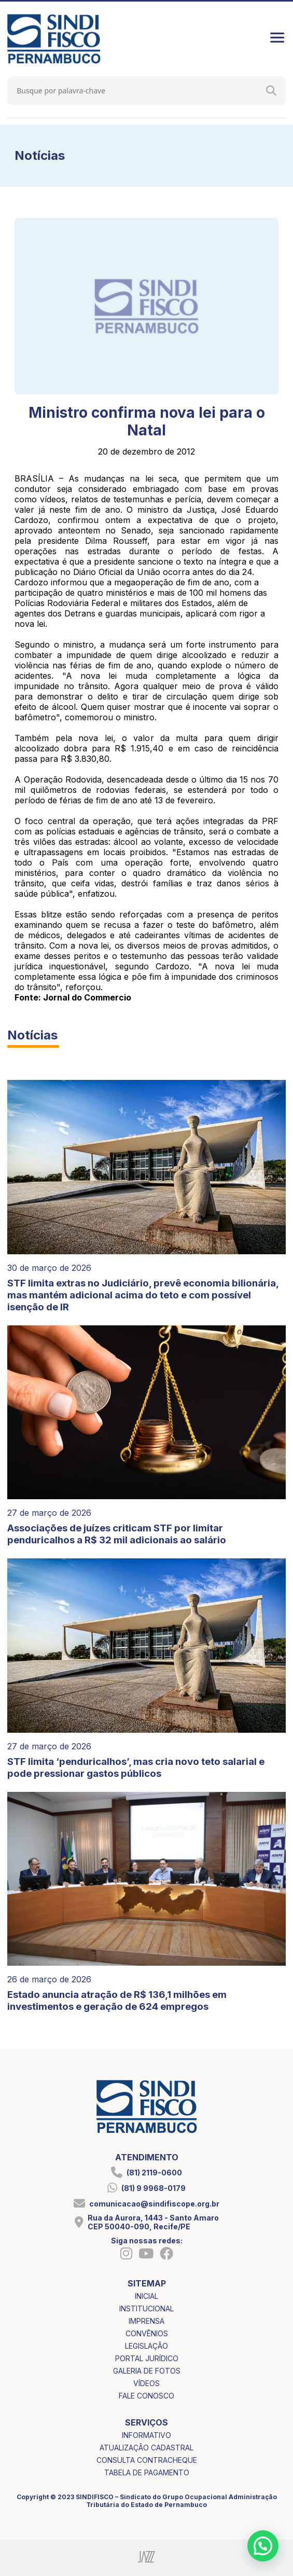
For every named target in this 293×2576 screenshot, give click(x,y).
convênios (146, 2333)
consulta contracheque (146, 2460)
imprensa (146, 2321)
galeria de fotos (146, 2370)
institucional (146, 2308)
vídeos (146, 2383)
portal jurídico (146, 2358)
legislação (146, 2345)
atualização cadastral (146, 2447)
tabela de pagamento (146, 2472)
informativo (146, 2435)
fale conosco (146, 2395)
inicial (146, 2296)
